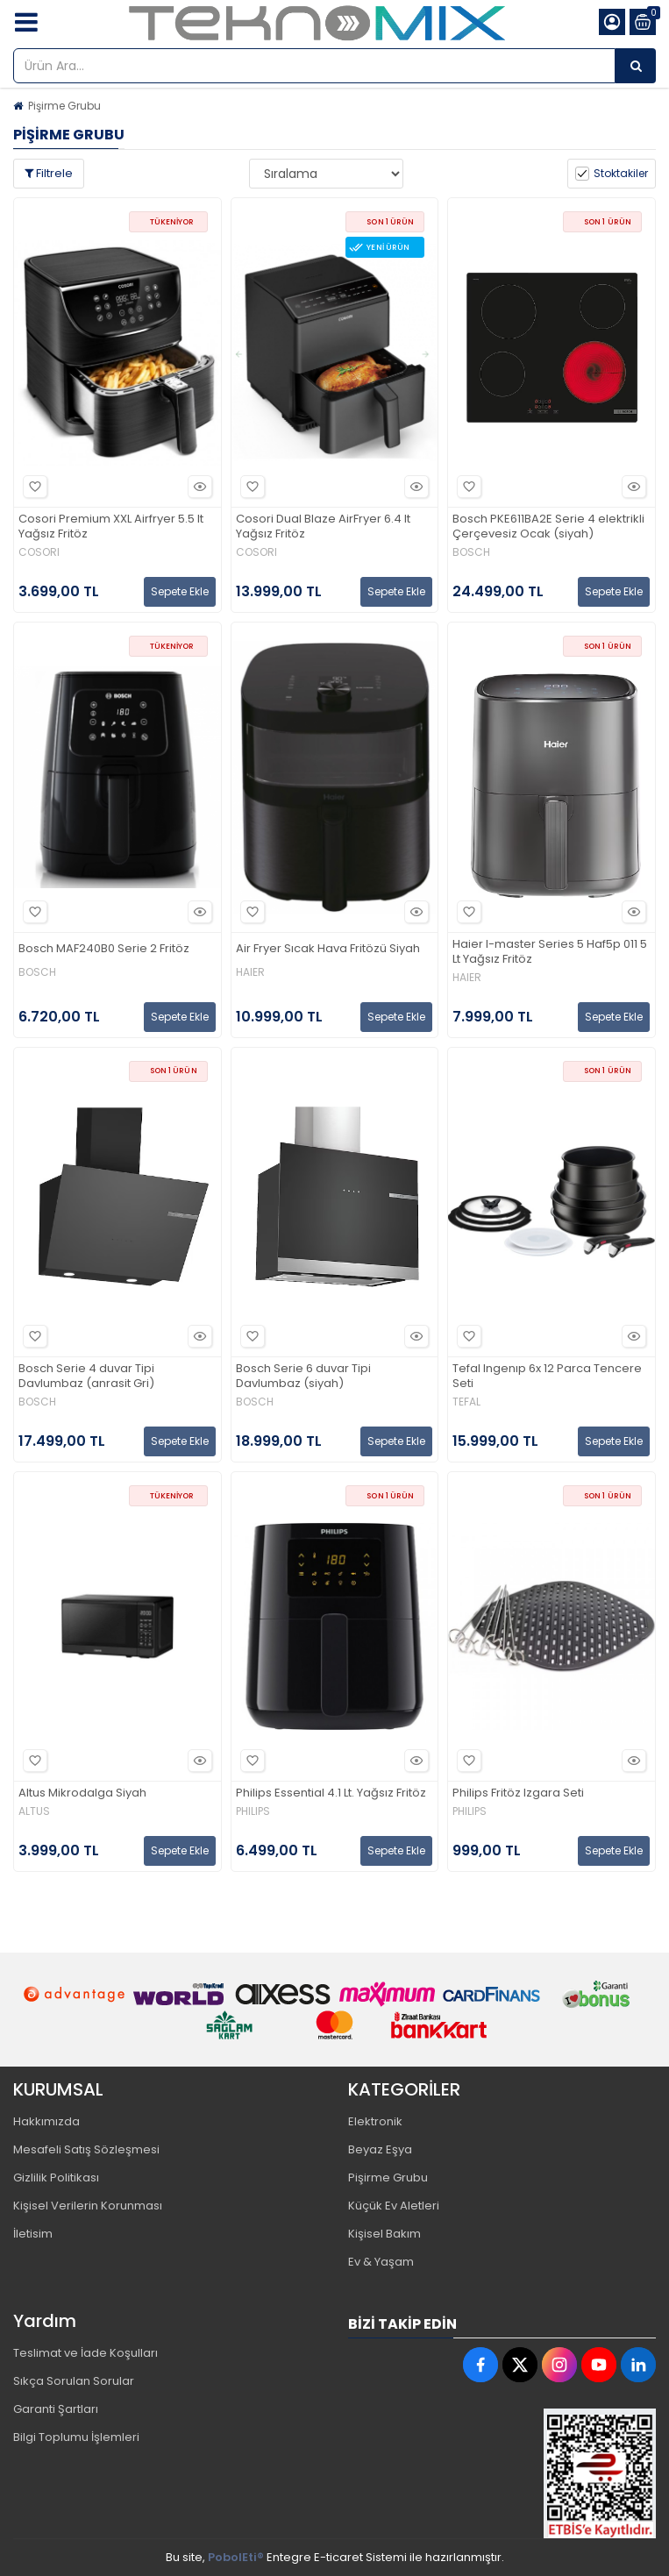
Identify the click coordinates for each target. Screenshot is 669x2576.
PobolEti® (236, 2557)
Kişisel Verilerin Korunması (87, 2205)
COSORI (39, 552)
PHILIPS (253, 1811)
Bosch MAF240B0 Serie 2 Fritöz (103, 949)
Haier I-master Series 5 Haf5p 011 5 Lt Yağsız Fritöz (549, 952)
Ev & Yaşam (381, 2261)
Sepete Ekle (180, 591)
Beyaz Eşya (380, 2149)
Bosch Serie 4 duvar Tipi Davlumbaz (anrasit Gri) (86, 1376)
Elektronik (375, 2121)
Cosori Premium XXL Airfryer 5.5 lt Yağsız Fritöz (110, 527)
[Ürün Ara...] (636, 65)
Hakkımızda (46, 2121)
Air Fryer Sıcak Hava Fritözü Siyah (328, 949)
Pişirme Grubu (64, 105)
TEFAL (466, 1402)
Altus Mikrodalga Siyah (82, 1793)
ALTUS (34, 1811)
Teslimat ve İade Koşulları (85, 2353)
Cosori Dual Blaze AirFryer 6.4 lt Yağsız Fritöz (323, 527)
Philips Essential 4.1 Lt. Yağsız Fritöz (331, 1793)
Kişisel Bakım (384, 2233)
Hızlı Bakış (197, 487)
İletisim (33, 2233)
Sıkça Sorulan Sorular (73, 2381)
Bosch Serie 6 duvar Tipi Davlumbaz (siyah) (303, 1376)
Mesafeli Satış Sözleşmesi (86, 2149)
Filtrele (49, 173)
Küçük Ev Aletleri (393, 2205)
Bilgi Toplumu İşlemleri (76, 2437)
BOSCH (471, 552)
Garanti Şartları (55, 2409)
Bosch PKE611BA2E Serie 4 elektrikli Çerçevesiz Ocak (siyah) (548, 527)
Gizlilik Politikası (56, 2177)
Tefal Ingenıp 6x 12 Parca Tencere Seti (547, 1376)
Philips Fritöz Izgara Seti (518, 1793)
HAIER (250, 972)
